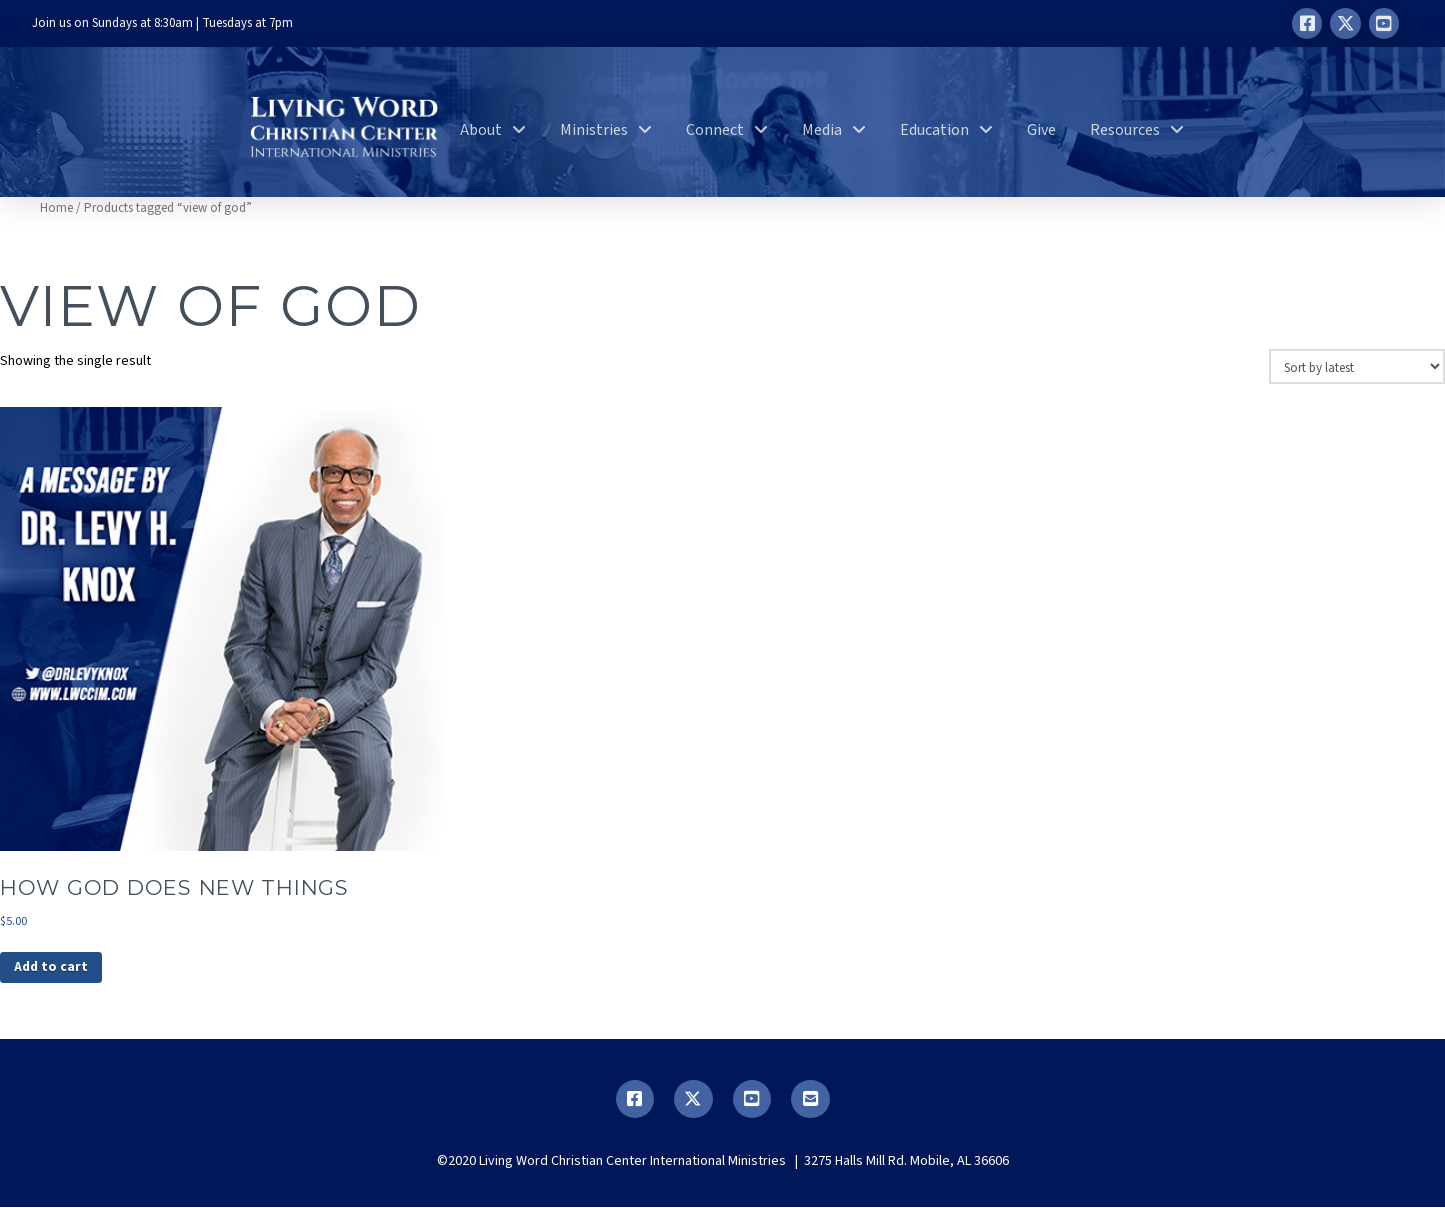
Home (56, 208)
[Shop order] (1357, 366)
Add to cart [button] (52, 968)
